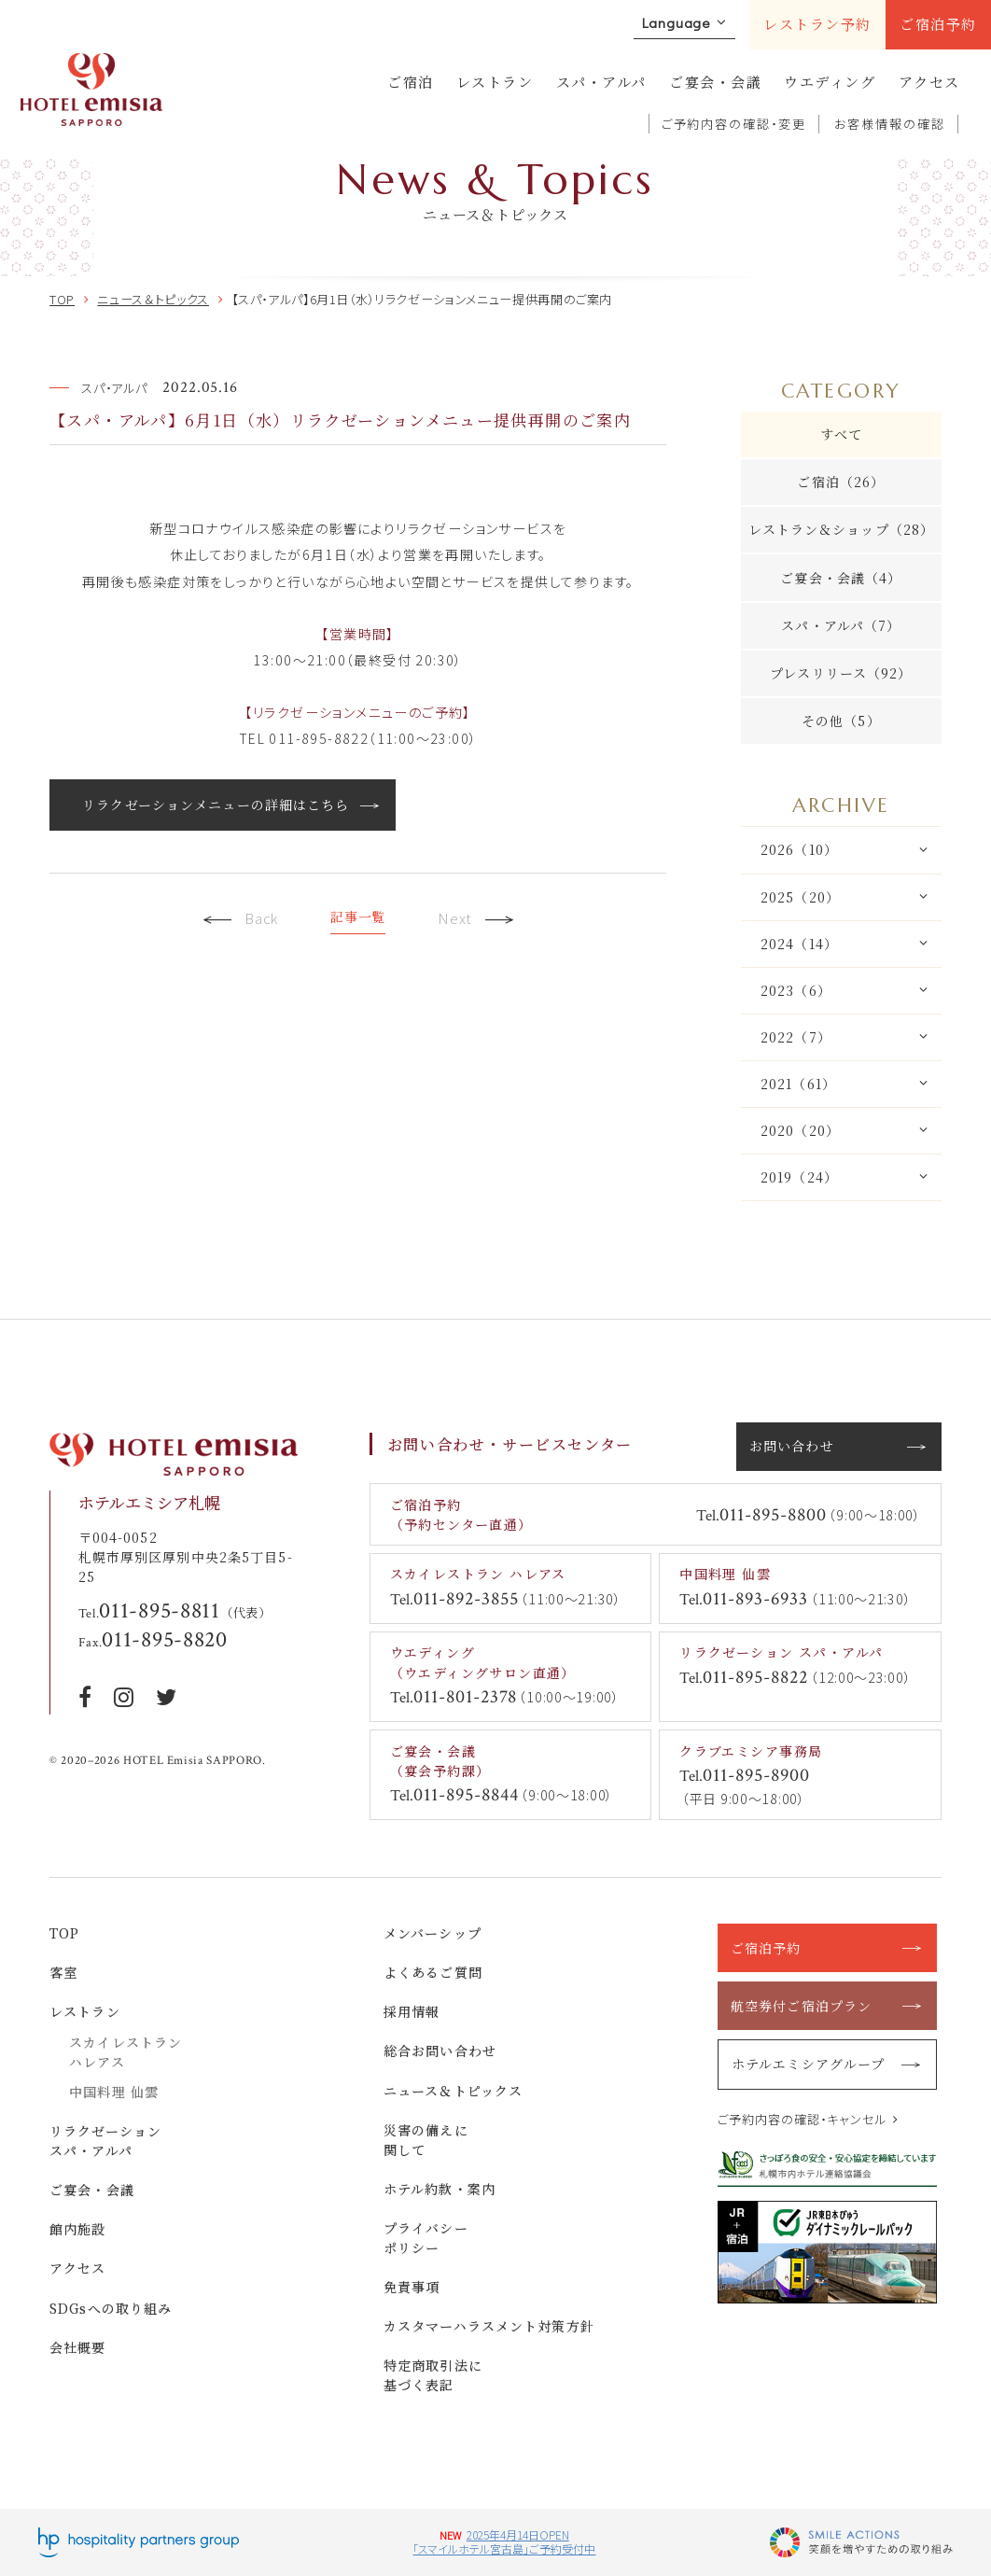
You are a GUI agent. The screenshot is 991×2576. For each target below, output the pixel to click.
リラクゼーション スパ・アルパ (105, 2140)
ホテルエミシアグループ (808, 2063)
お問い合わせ (791, 1445)
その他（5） (841, 720)
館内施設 (77, 2228)
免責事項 (412, 2286)
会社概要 (77, 2347)
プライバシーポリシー (426, 2238)
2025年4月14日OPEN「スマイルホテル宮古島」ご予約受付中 (503, 2542)
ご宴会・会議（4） (840, 577)
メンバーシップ (433, 1933)
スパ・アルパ (601, 81)
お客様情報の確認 (889, 124)
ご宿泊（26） (841, 481)
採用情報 (412, 2011)
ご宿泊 (410, 81)
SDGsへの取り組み (110, 2308)
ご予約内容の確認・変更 (734, 124)
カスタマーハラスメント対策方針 (489, 2326)
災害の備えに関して (426, 2140)
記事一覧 (357, 916)
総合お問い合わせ (440, 2050)
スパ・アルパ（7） (840, 625)
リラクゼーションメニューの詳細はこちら (215, 804)
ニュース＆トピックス (453, 2090)
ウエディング (829, 81)
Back (240, 920)
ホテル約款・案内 (440, 2188)
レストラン (495, 81)
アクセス (929, 81)
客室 (63, 1972)
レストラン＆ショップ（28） (841, 529)
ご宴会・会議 (715, 81)
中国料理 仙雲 (114, 2091)
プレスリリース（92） (841, 673)
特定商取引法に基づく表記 (433, 2375)
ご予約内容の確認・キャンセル (802, 2119)
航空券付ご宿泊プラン (801, 2005)
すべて (841, 434)
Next (476, 920)
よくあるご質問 (433, 1972)
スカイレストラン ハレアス (125, 2052)
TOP (64, 1933)
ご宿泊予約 (938, 24)
